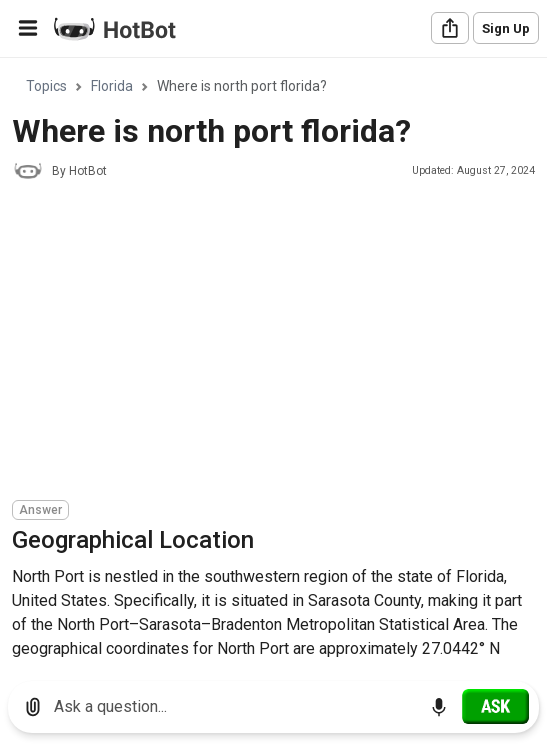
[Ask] (495, 706)
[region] (273, 362)
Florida (112, 86)
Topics (46, 86)
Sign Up (506, 28)
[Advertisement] (279, 343)
